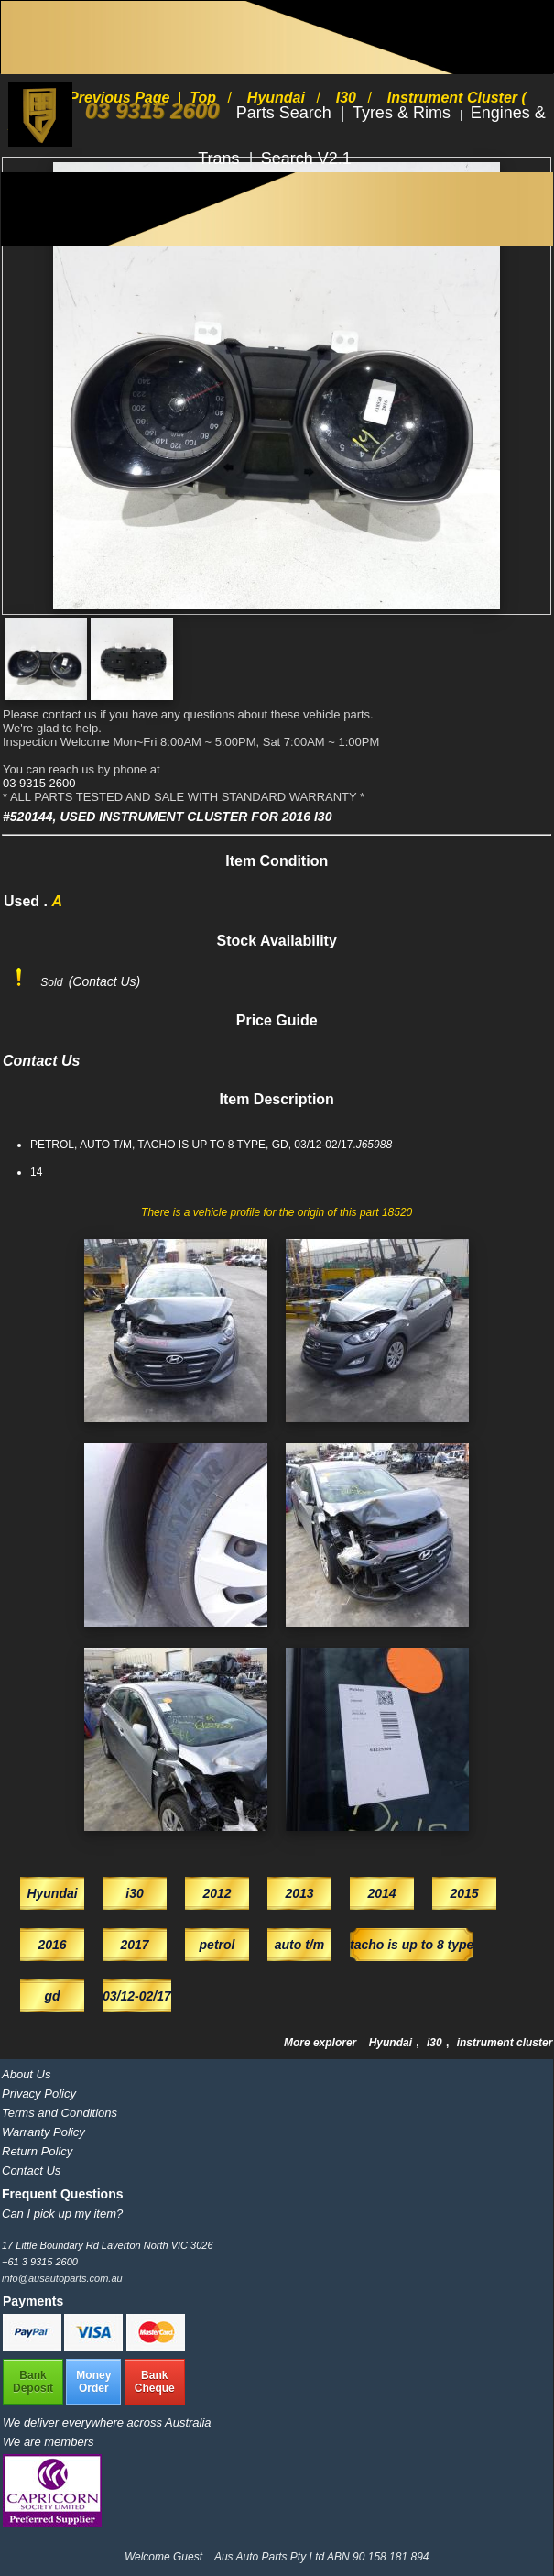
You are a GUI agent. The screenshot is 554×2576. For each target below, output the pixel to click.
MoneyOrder (93, 2382)
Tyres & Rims (404, 113)
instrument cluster (505, 2042)
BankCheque (155, 2382)
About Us (26, 2074)
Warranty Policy (43, 2132)
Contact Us (31, 2170)
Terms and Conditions (59, 2113)
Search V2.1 (306, 158)
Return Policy (37, 2151)
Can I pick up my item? (62, 2213)
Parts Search (286, 113)
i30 (436, 2042)
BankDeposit (33, 2382)
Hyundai (392, 2042)
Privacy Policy (39, 2093)
